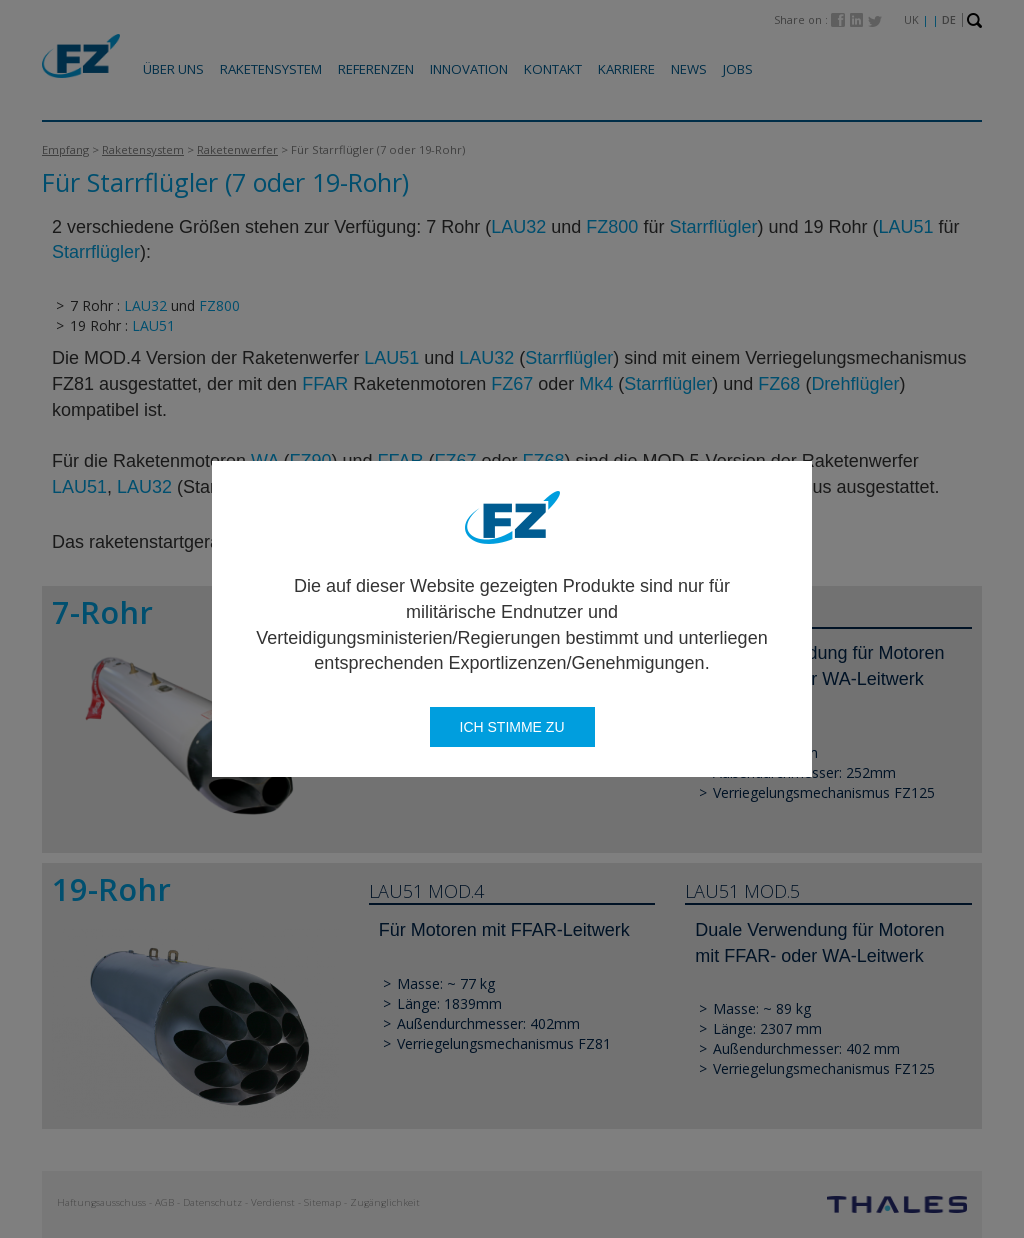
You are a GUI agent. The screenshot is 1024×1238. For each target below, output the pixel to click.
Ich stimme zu (512, 727)
